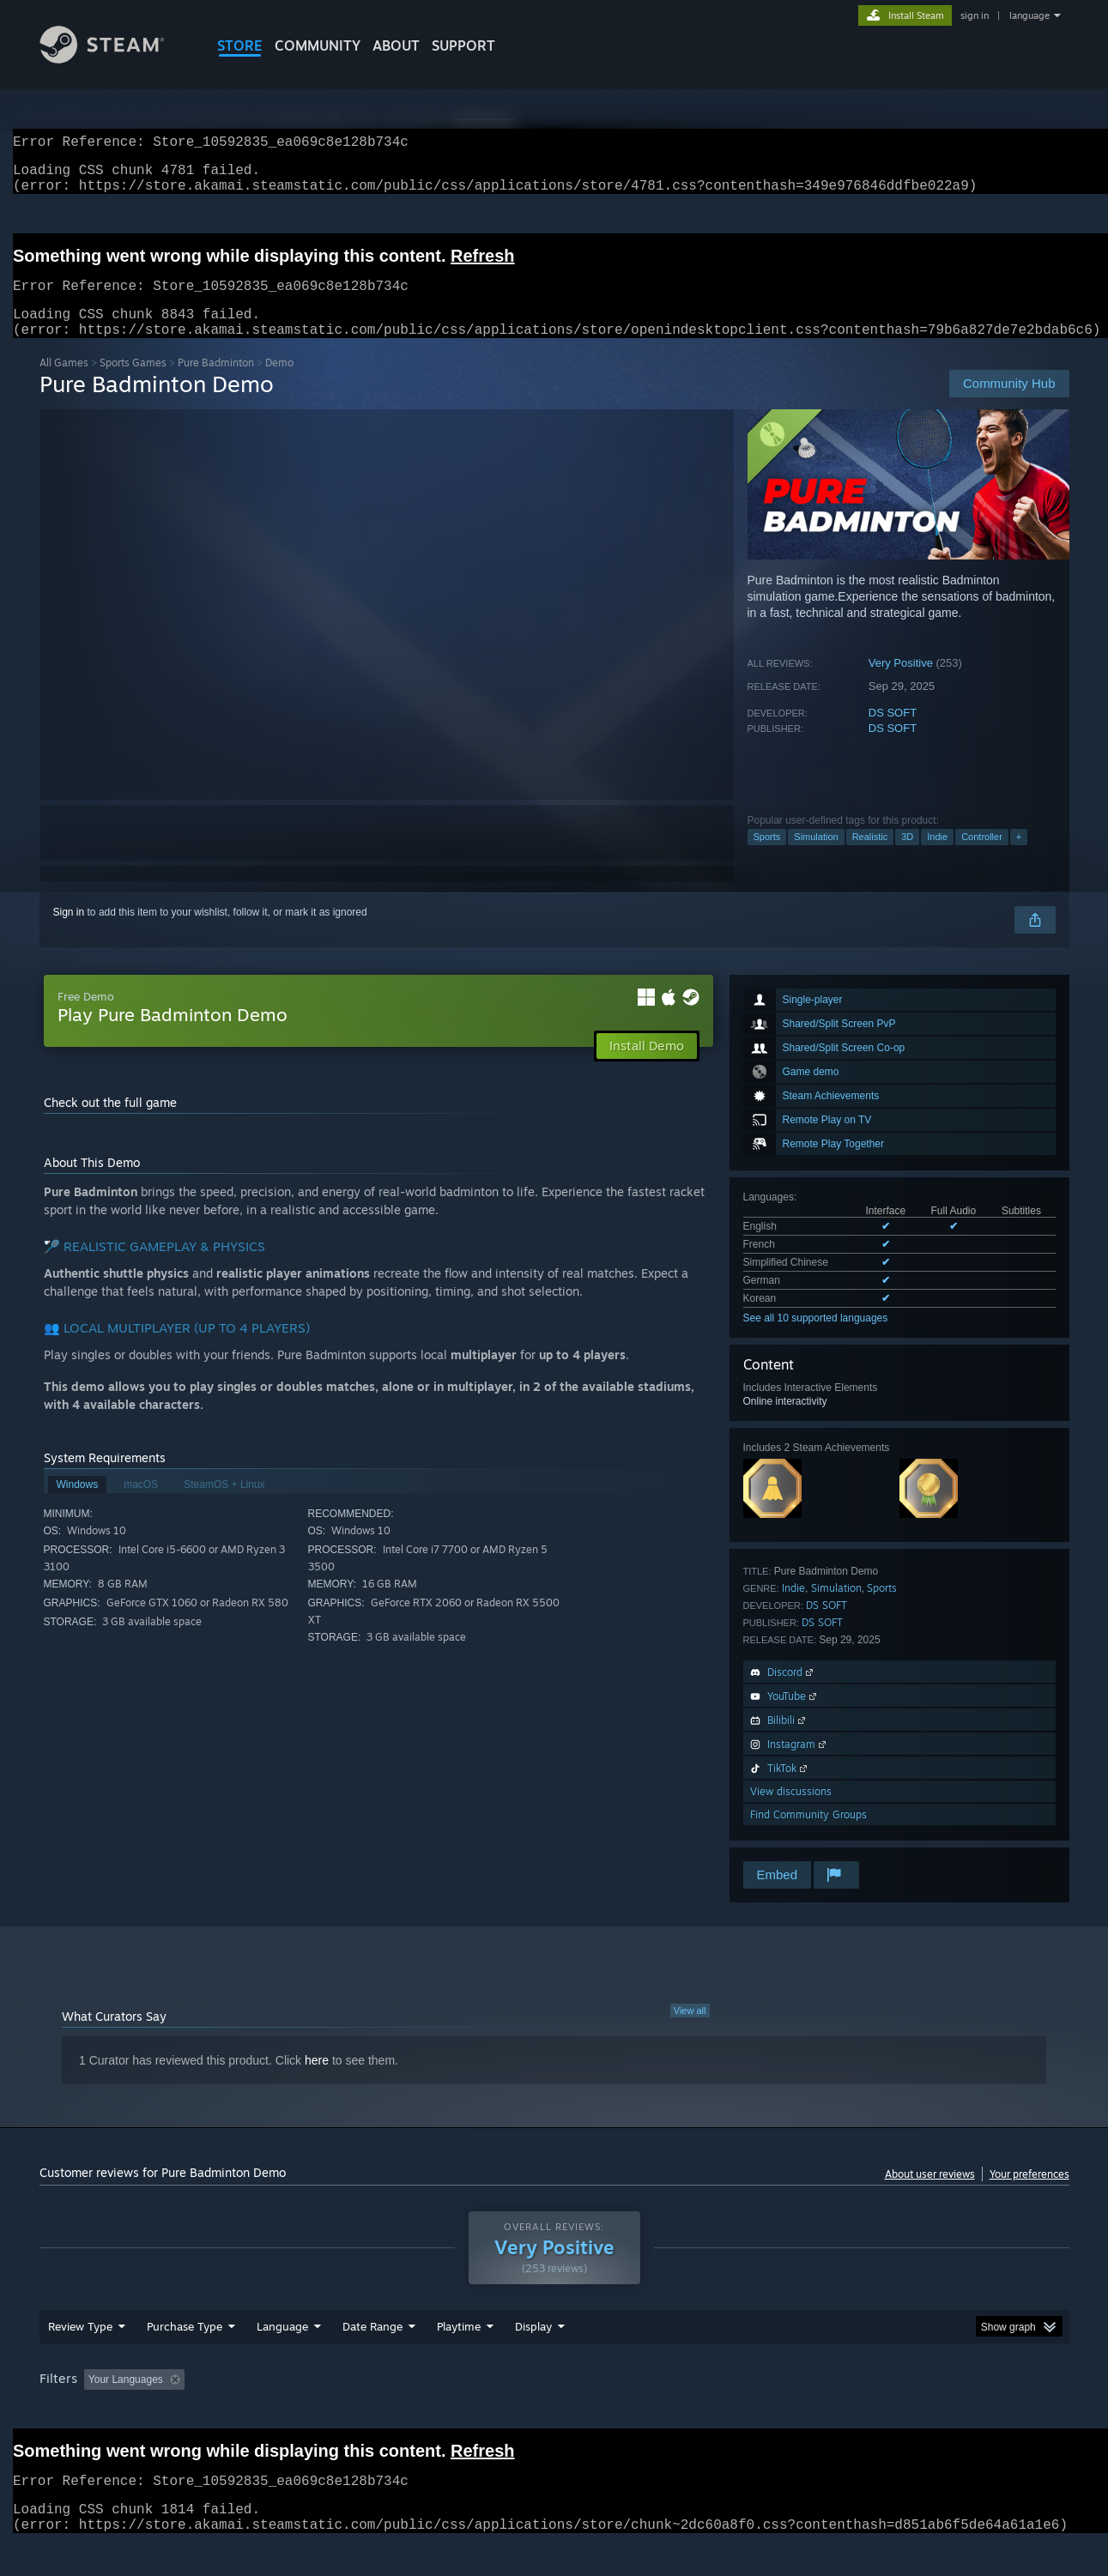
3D (907, 857)
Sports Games (133, 383)
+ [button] (1018, 857)
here (317, 2081)
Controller (981, 857)
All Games (63, 383)
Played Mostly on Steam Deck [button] (554, 2412)
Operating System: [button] (699, 2412)
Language (282, 2359)
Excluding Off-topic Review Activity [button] (299, 2412)
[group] (554, 2413)
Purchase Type (184, 2359)
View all (690, 2031)
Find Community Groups (808, 1835)
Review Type (80, 2359)
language (1029, 15)
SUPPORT (463, 45)
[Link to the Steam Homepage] (115, 58)
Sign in (69, 933)
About (396, 45)
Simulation (816, 857)
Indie (937, 857)
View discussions (791, 1811)
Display (533, 2359)
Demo (279, 383)
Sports (767, 857)
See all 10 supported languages (815, 1339)
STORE (240, 45)
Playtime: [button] (431, 2412)
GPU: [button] (844, 2412)
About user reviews (930, 2194)
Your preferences (1029, 2194)
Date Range (372, 2359)
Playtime (459, 2359)
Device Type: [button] (919, 2412)
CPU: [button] (786, 2412)
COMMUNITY (317, 45)
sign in (974, 15)
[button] (97, 2411)
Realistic (870, 857)
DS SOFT (893, 733)
